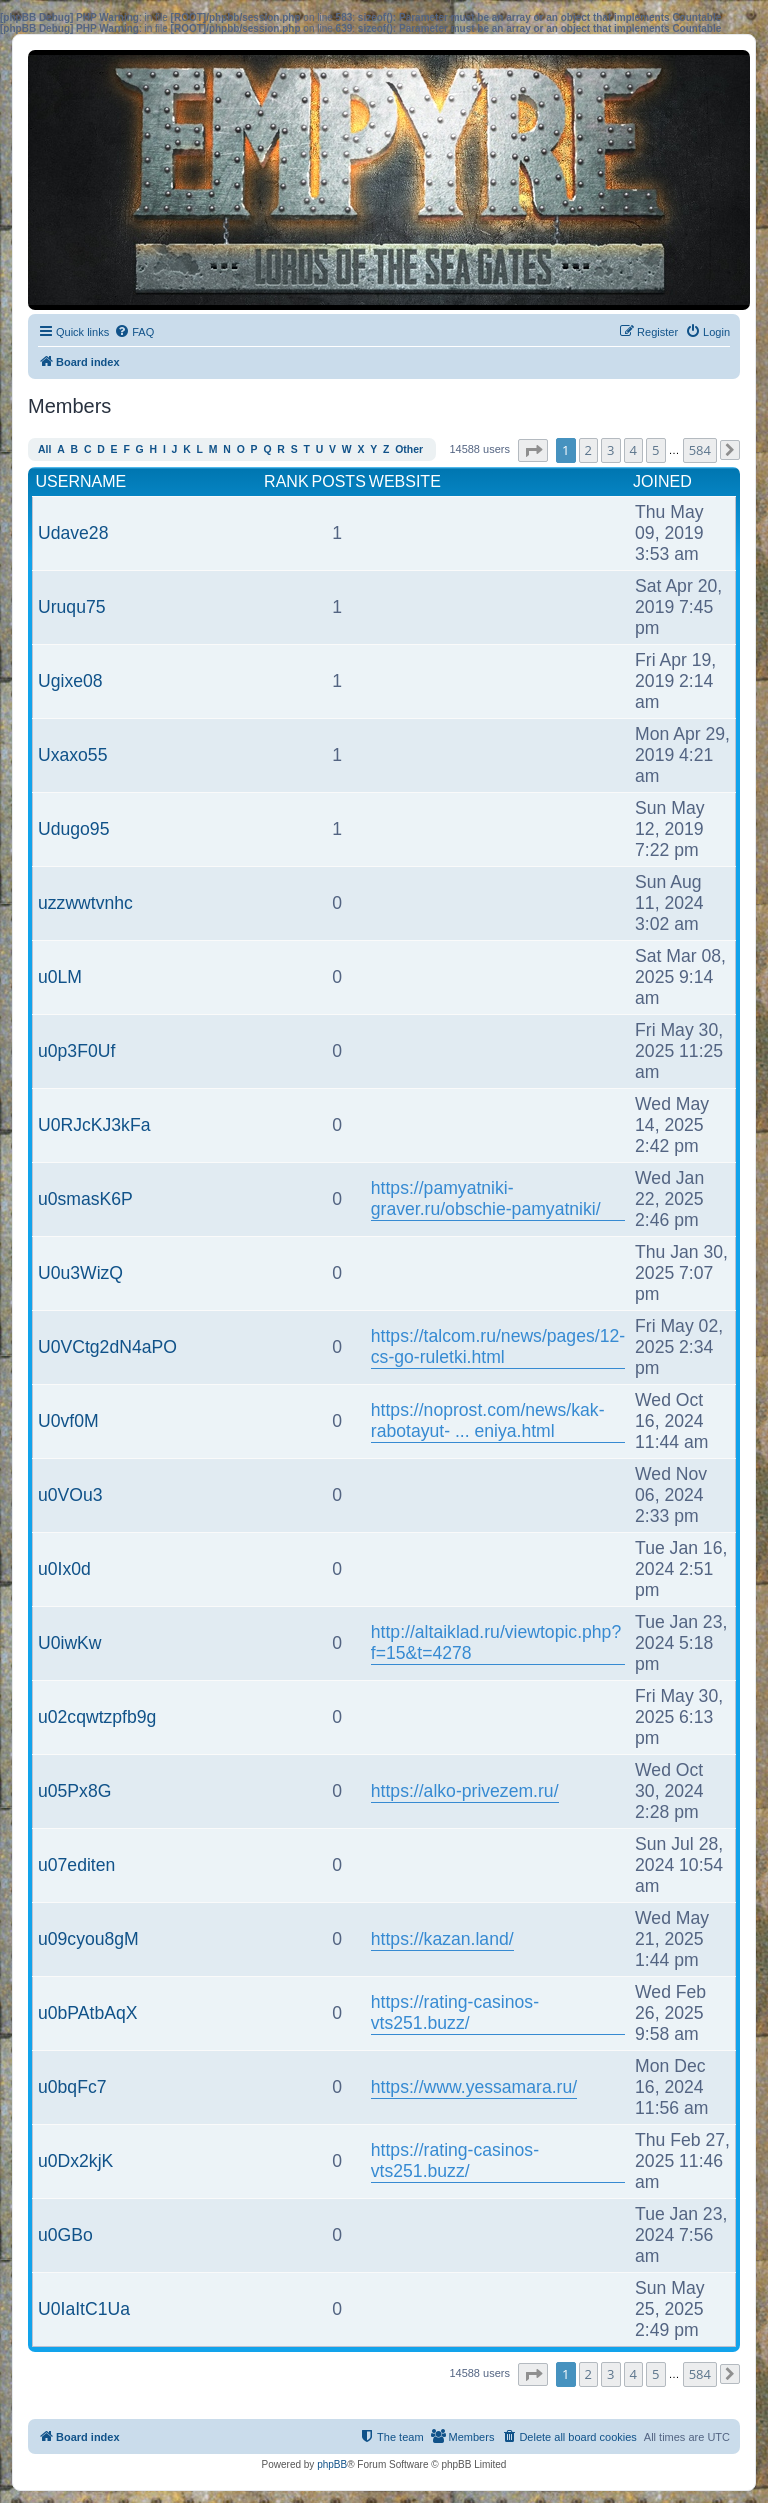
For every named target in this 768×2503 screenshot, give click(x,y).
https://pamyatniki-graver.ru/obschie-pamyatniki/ (486, 1198)
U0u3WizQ (80, 1273)
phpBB (332, 2464)
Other (409, 449)
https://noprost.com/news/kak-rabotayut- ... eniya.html (488, 1420)
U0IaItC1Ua (84, 2309)
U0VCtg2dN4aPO (107, 1347)
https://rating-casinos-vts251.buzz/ (455, 2012)
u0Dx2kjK (75, 2161)
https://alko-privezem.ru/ (465, 1791)
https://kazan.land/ (442, 1939)
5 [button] (655, 450)
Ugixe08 (70, 681)
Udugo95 (73, 829)
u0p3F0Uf (76, 1051)
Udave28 (73, 533)
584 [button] (700, 450)
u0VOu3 (70, 1495)
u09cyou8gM (88, 1939)
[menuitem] (134, 332)
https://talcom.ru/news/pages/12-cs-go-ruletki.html (498, 1346)
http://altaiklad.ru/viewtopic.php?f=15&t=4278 (496, 1642)
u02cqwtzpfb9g (97, 1717)
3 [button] (610, 450)
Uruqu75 (72, 607)
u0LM (60, 977)
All (44, 449)
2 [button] (588, 450)
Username (81, 481)
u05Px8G (74, 1791)
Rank (286, 481)
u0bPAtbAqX (87, 2013)
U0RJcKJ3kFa (94, 1125)
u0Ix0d (64, 1569)
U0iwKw (70, 1643)
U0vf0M (68, 1421)
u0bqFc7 (72, 2087)
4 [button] (633, 450)
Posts (339, 481)
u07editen (76, 1865)
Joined (662, 481)
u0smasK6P (85, 1199)
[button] (533, 450)
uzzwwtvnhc (85, 903)
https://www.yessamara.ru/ (474, 2087)
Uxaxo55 (72, 755)
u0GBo (65, 2235)
